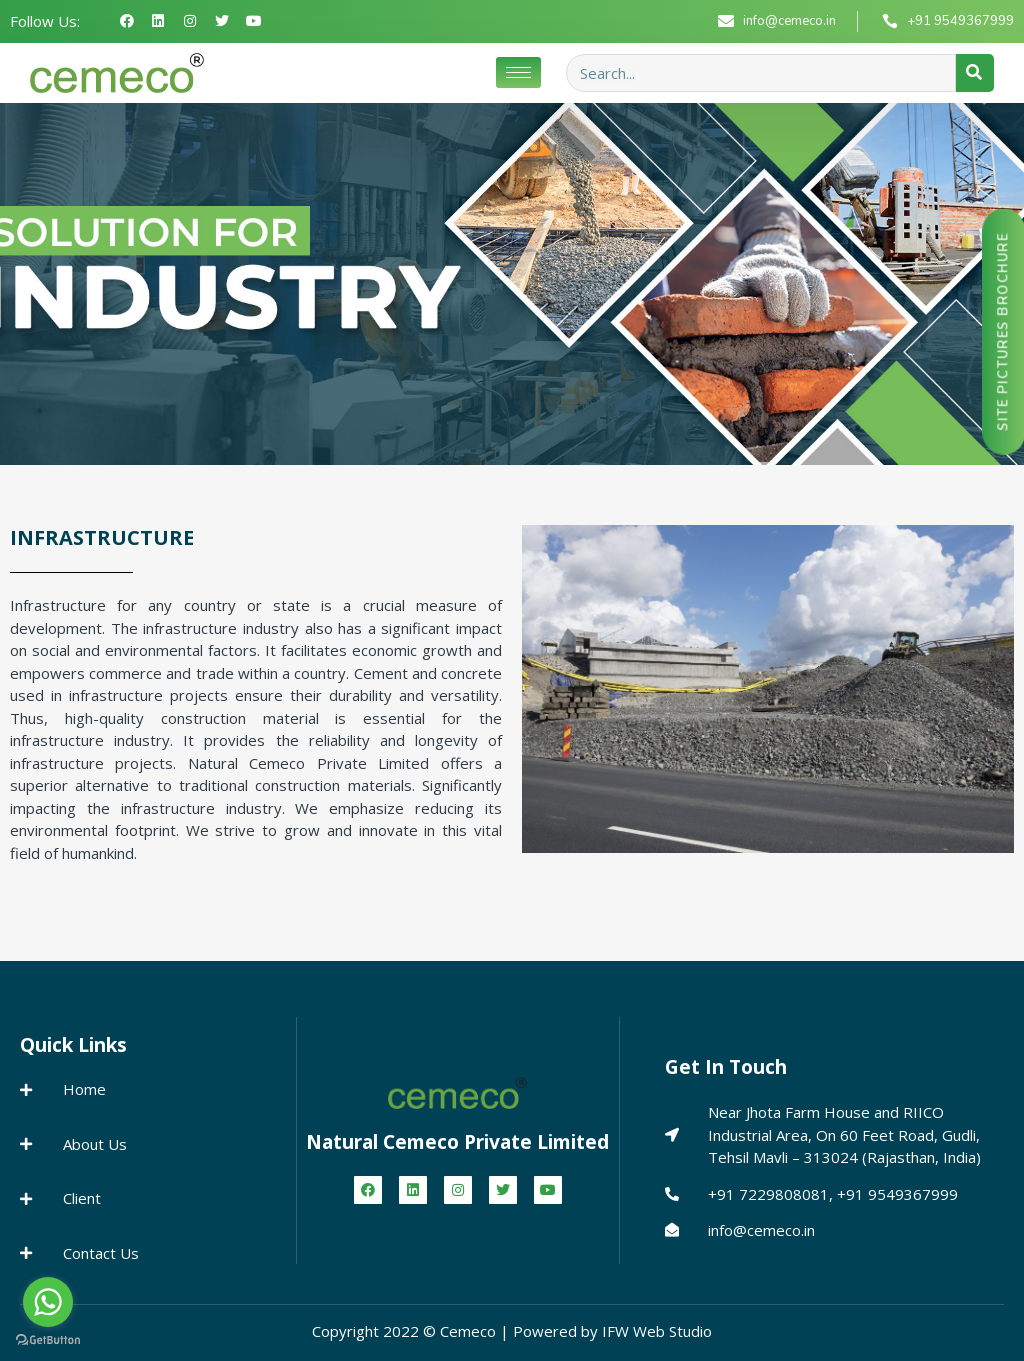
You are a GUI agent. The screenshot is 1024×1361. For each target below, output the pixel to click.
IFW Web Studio (657, 1331)
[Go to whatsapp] (48, 1302)
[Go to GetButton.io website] (48, 1340)
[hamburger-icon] (518, 72)
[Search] (975, 73)
